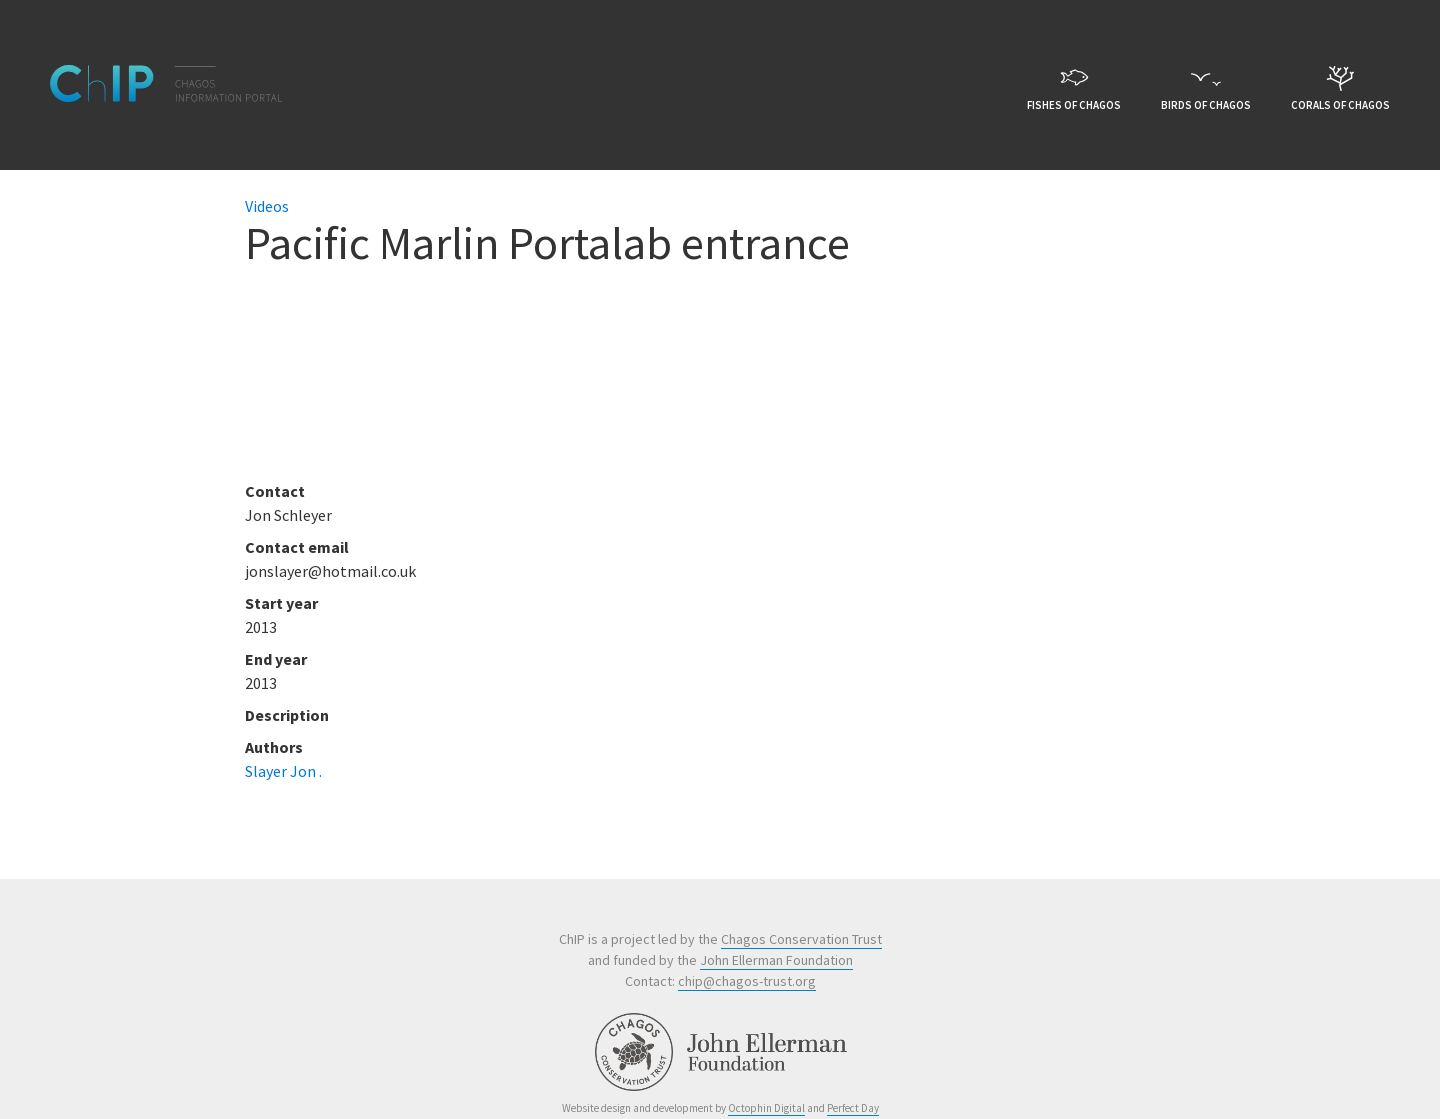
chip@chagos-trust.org (747, 981)
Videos (267, 206)
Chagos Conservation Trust (801, 939)
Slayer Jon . (283, 771)
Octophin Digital (766, 1108)
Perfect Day (853, 1108)
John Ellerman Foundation (776, 960)
